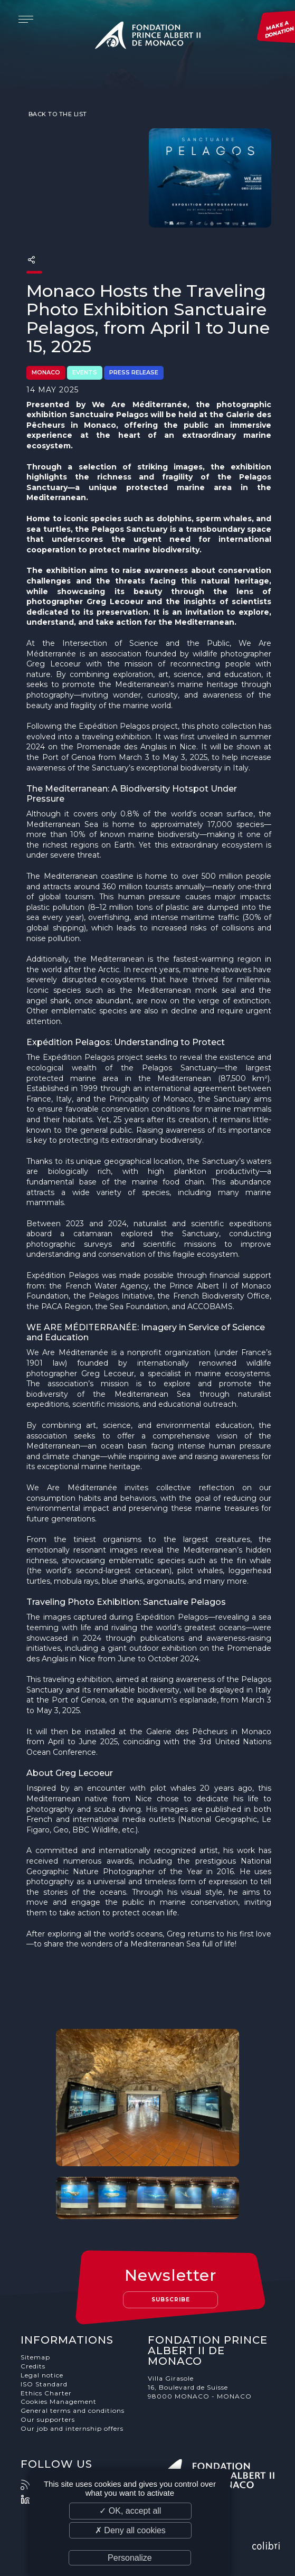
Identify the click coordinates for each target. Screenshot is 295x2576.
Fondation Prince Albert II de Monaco (148, 37)
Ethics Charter (46, 2393)
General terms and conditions (73, 2410)
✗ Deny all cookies (130, 2530)
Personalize (130, 2557)
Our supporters (48, 2419)
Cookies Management (59, 2401)
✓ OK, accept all (130, 2510)
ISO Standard (44, 2384)
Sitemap (35, 2357)
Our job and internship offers (72, 2428)
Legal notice (42, 2375)
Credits (33, 2366)
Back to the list (56, 114)
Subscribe (170, 2299)
